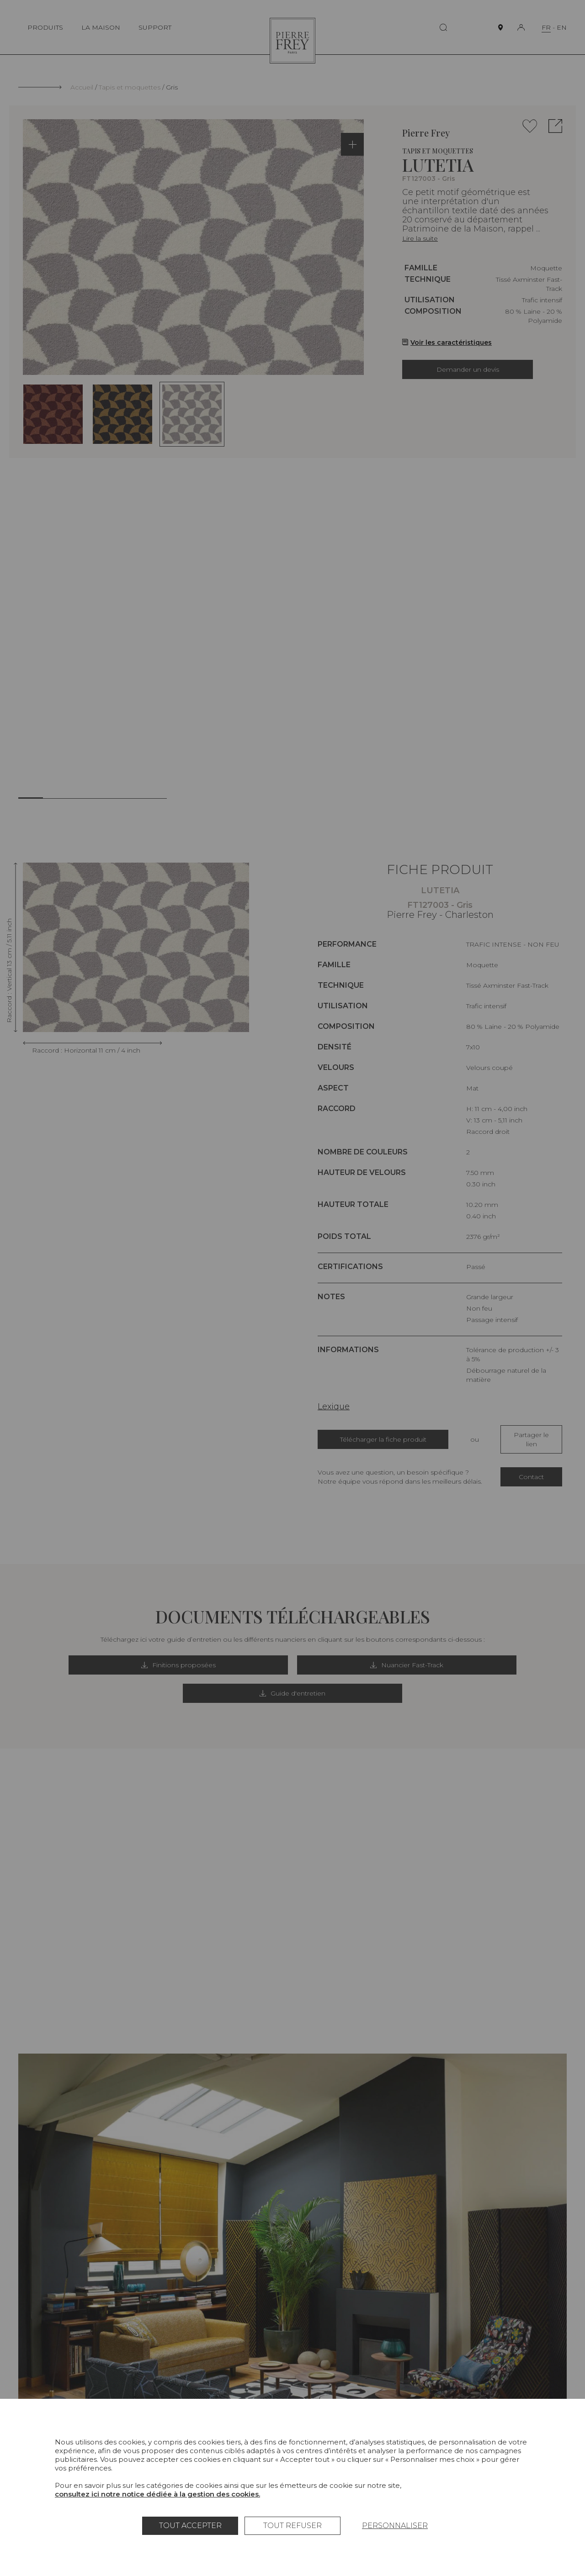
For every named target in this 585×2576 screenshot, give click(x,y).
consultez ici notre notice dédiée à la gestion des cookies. (157, 2494)
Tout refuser (292, 2525)
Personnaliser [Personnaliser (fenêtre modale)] (395, 2525)
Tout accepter (190, 2525)
